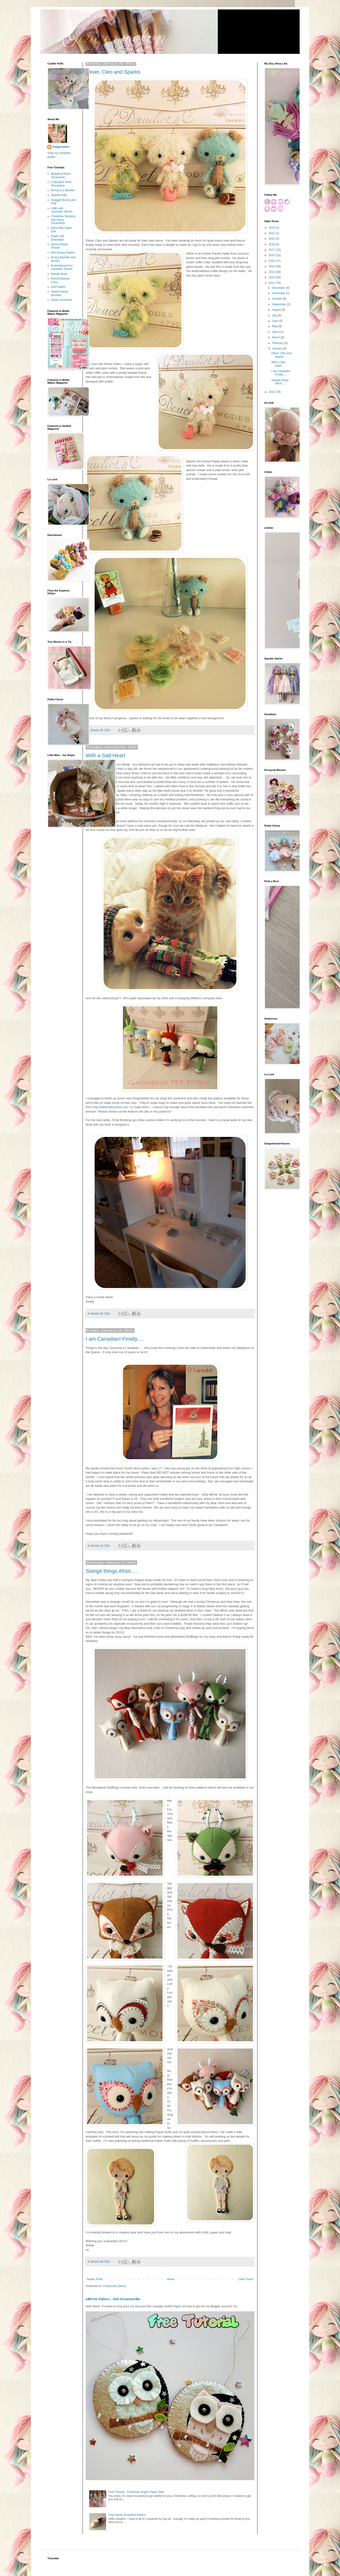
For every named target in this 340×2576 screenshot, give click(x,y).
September (279, 304)
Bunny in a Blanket (63, 190)
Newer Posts (95, 2279)
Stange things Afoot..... (112, 1571)
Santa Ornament (61, 300)
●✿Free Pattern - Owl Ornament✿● (113, 2299)
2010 (272, 392)
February (278, 343)
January (277, 348)
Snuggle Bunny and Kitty (63, 201)
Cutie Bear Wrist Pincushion (61, 183)
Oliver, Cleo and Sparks (113, 72)
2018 (272, 244)
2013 (272, 272)
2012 (272, 277)
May (275, 326)
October (277, 298)
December (279, 287)
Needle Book (59, 274)
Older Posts (245, 2279)
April (275, 332)
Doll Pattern (58, 287)
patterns (164, 1111)
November (279, 293)
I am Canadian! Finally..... (115, 1339)
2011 (272, 283)
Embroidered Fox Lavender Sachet (62, 267)
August (277, 309)
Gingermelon (61, 147)
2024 (272, 227)
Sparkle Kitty (59, 195)
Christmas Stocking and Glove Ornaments (63, 220)
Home (170, 2279)
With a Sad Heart (105, 755)
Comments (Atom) (114, 2286)
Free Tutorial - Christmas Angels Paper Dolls (136, 2492)
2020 (272, 238)
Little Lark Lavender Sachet (61, 210)
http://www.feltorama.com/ (111, 1107)
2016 (272, 255)
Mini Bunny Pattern (63, 252)
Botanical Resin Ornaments (61, 175)
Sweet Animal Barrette (59, 293)
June (275, 321)
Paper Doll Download (57, 237)
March (276, 337)
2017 (272, 249)
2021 (272, 233)
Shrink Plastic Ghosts (59, 246)
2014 (272, 266)
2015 (272, 261)
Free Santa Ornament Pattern (127, 2514)
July (275, 315)
